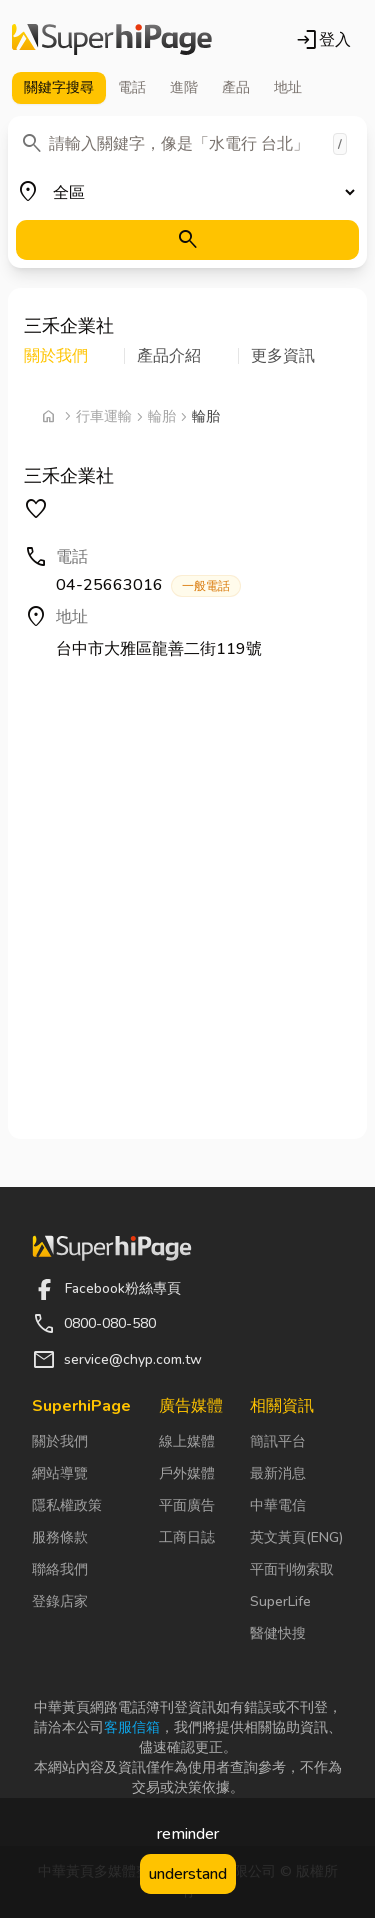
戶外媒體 (187, 1473)
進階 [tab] (184, 87)
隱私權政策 (67, 1505)
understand (188, 1874)
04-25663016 (148, 585)
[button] (74, 356)
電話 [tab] (132, 87)
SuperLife (280, 1601)
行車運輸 (104, 416)
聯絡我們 (60, 1569)
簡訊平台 (278, 1441)
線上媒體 (187, 1441)
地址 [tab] (288, 87)
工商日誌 (187, 1537)
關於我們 (60, 1441)
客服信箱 (132, 1727)
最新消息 (278, 1473)
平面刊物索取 (292, 1569)
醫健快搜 (278, 1633)
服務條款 (60, 1537)
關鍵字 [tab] (59, 88)
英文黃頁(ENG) (296, 1537)
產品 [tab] (236, 87)
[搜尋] (187, 240)
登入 (323, 40)
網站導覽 (60, 1473)
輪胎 (162, 416)
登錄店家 (60, 1601)
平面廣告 (187, 1505)
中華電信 (278, 1505)
